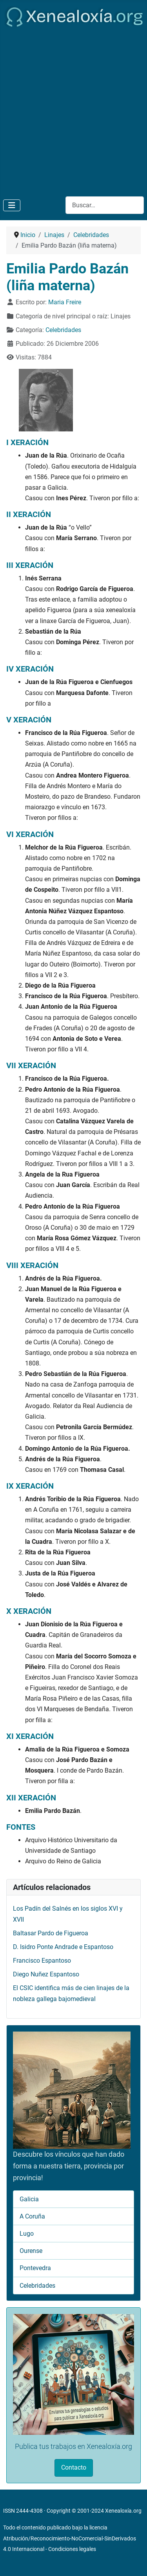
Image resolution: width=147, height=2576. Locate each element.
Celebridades (63, 330)
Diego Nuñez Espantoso (46, 1974)
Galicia (29, 2199)
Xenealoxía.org (123, 2511)
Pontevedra (35, 2268)
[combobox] (104, 205)
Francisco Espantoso (42, 1960)
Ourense (31, 2250)
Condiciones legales (72, 2549)
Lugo (27, 2233)
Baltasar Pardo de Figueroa (50, 1933)
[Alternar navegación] (11, 205)
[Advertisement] (73, 109)
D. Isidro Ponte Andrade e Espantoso (63, 1947)
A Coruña (32, 2216)
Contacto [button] (73, 2467)
